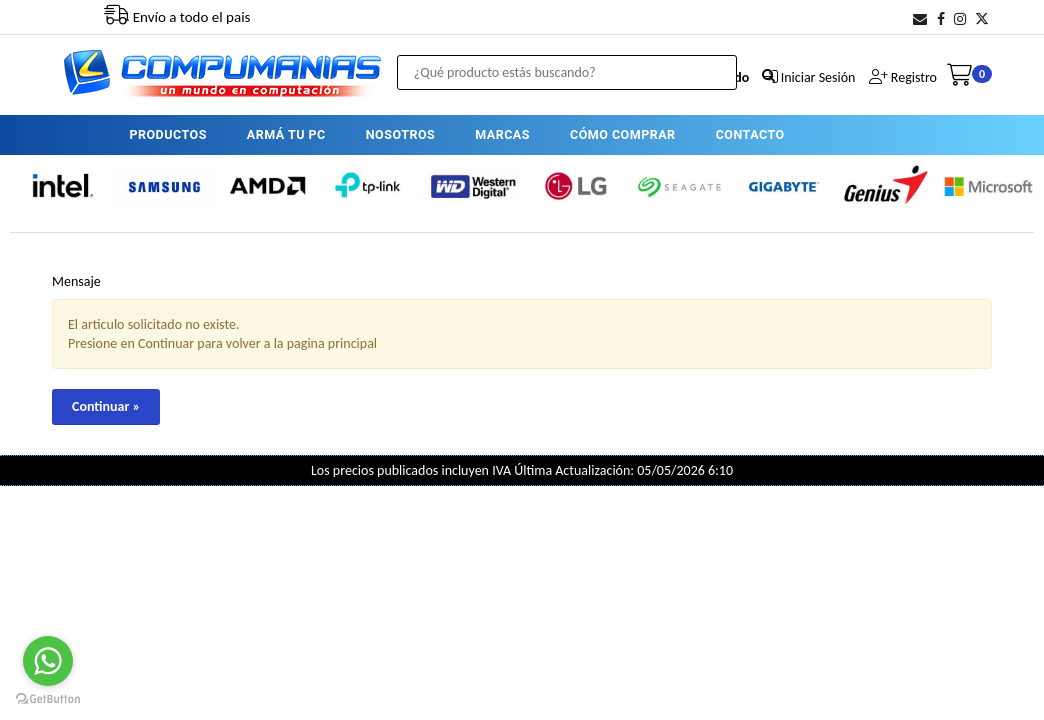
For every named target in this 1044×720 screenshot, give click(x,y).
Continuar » (106, 406)
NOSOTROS (400, 134)
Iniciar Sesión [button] (818, 77)
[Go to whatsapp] (48, 661)
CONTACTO (750, 134)
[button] (920, 19)
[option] (61, 186)
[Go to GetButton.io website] (48, 699)
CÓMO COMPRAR (623, 134)
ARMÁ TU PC (286, 134)
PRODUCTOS (167, 134)
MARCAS (502, 134)
